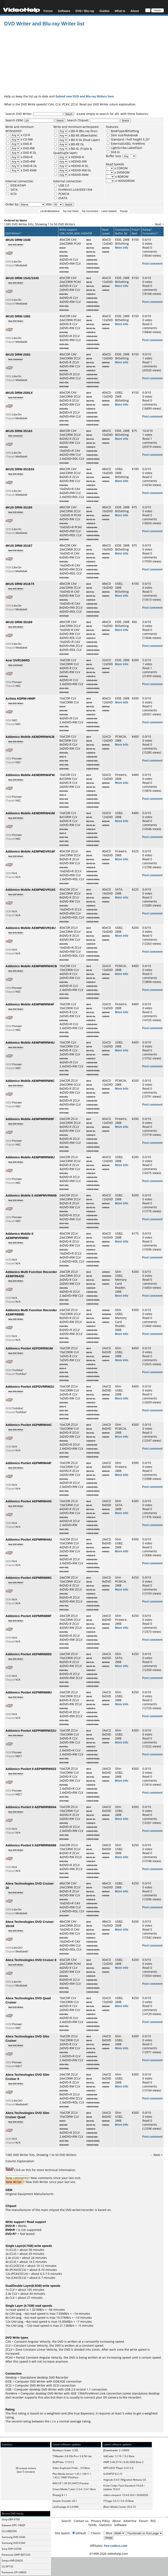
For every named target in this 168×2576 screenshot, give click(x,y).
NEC (18, 686)
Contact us (81, 2521)
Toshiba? (17, 1370)
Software (64, 11)
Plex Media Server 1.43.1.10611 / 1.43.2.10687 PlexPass (71, 2475)
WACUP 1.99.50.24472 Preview (70, 2483)
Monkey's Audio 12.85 (65, 2450)
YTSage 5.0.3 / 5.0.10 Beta (118, 2501)
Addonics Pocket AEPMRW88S (28, 1654)
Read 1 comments (149, 364)
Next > (159, 224)
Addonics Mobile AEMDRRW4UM (30, 813)
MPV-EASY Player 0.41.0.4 (118, 2468)
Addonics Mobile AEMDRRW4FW (30, 775)
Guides (104, 11)
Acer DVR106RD (17, 660)
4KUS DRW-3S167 (18, 545)
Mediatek (21, 265)
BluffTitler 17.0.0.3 (63, 2462)
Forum (48, 11)
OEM (19, 120)
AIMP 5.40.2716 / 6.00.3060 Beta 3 (123, 2462)
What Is (120, 11)
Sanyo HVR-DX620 (12, 2560)
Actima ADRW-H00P (20, 698)
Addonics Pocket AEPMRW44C (28, 1425)
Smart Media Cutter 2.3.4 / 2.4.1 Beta (74, 2489)
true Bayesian (83, 2413)
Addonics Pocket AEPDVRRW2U (29, 1386)
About (134, 11)
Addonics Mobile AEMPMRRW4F (29, 1004)
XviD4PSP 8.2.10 (112, 2474)
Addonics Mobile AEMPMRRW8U (30, 1157)
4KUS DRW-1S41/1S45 (22, 278)
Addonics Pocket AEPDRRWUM (29, 1348)
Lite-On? (17, 1947)
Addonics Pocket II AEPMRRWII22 (30, 1769)
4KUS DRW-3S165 (18, 507)
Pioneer (17, 682)
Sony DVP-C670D (12, 2549)
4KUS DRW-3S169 (18, 622)
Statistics (105, 2525)
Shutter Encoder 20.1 (64, 2501)
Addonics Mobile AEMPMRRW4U (30, 1042)
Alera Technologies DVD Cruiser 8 (30, 1960)
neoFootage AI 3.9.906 (65, 2507)
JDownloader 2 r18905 (116, 2450)
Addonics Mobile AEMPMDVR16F (30, 851)
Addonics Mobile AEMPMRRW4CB (31, 966)
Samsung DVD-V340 (13, 2537)
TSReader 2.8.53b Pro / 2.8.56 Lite (72, 2456)
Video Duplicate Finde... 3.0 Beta (71, 2468)
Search (66, 2521)
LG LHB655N (9, 2531)
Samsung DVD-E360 (13, 2543)
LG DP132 (7, 2566)
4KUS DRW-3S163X (19, 469)
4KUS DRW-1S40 (17, 240)
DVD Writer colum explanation (114, 104)
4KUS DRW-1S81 (17, 316)
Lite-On (16, 261)
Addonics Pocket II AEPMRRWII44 (30, 1807)
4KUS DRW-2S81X (19, 392)
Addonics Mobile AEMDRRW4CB (29, 736)
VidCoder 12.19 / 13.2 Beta (118, 2456)
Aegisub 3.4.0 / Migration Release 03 (124, 2479)
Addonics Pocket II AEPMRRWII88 (30, 1845)
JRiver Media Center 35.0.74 (119, 2507)
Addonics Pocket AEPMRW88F (28, 1616)
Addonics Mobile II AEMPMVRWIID (19, 1235)
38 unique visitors (26, 2468)
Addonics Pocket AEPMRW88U (28, 1692)
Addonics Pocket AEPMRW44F (28, 1463)
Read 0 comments (149, 250)
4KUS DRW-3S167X (19, 584)
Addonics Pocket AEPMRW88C (28, 1577)
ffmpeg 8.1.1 (59, 2495)
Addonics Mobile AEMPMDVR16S (30, 889)
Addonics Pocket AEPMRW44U (28, 1539)
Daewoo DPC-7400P (13, 2525)
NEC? (19, 1756)
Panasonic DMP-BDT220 (16, 2554)
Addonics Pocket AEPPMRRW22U (30, 1730)
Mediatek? (22, 1951)
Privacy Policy (100, 2521)
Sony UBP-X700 (11, 2519)
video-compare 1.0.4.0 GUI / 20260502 (125, 2495)
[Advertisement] (84, 59)
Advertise (129, 2521)
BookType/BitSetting (125, 131)
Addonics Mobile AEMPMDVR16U (30, 928)
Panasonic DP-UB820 (14, 2572)
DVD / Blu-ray (84, 11)
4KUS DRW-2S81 (17, 354)
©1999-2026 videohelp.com (108, 2554)
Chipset (82, 120)
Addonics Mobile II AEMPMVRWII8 (30, 1195)
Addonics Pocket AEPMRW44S (28, 1501)
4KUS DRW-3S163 (18, 431)
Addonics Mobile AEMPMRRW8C (30, 1080)
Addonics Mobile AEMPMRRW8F (29, 1119)
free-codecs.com (115, 2546)
